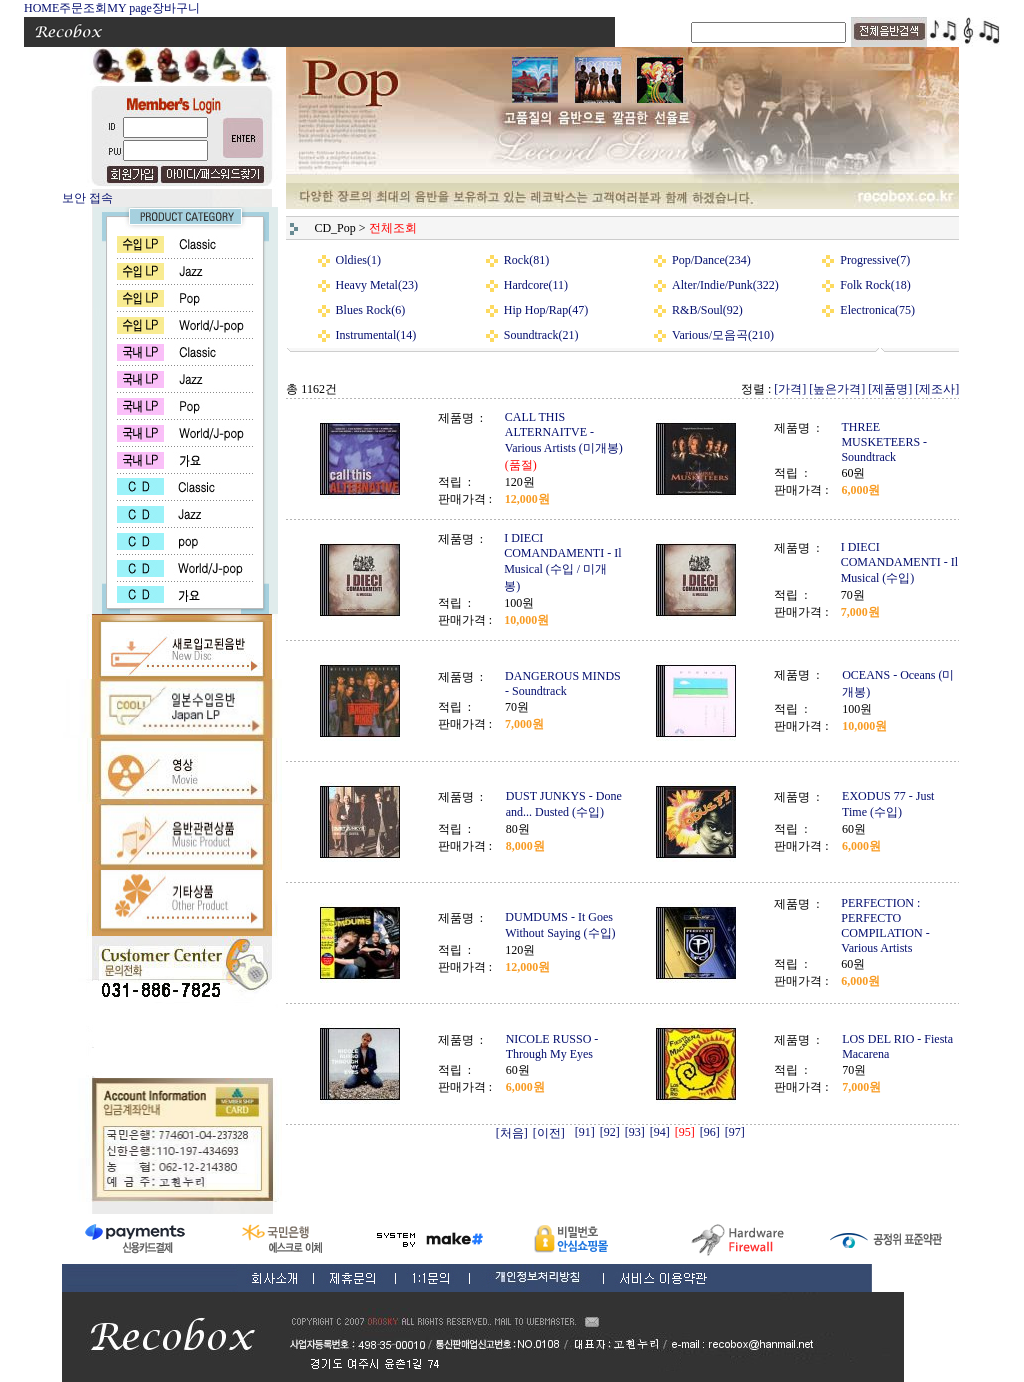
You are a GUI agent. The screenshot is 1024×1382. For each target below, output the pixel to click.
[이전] (549, 1133)
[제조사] (937, 389)
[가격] (790, 389)
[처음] (512, 1133)
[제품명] (890, 389)
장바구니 (176, 8)
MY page (129, 8)
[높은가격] (837, 389)
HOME (41, 8)
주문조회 (83, 8)
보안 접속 (87, 198)
